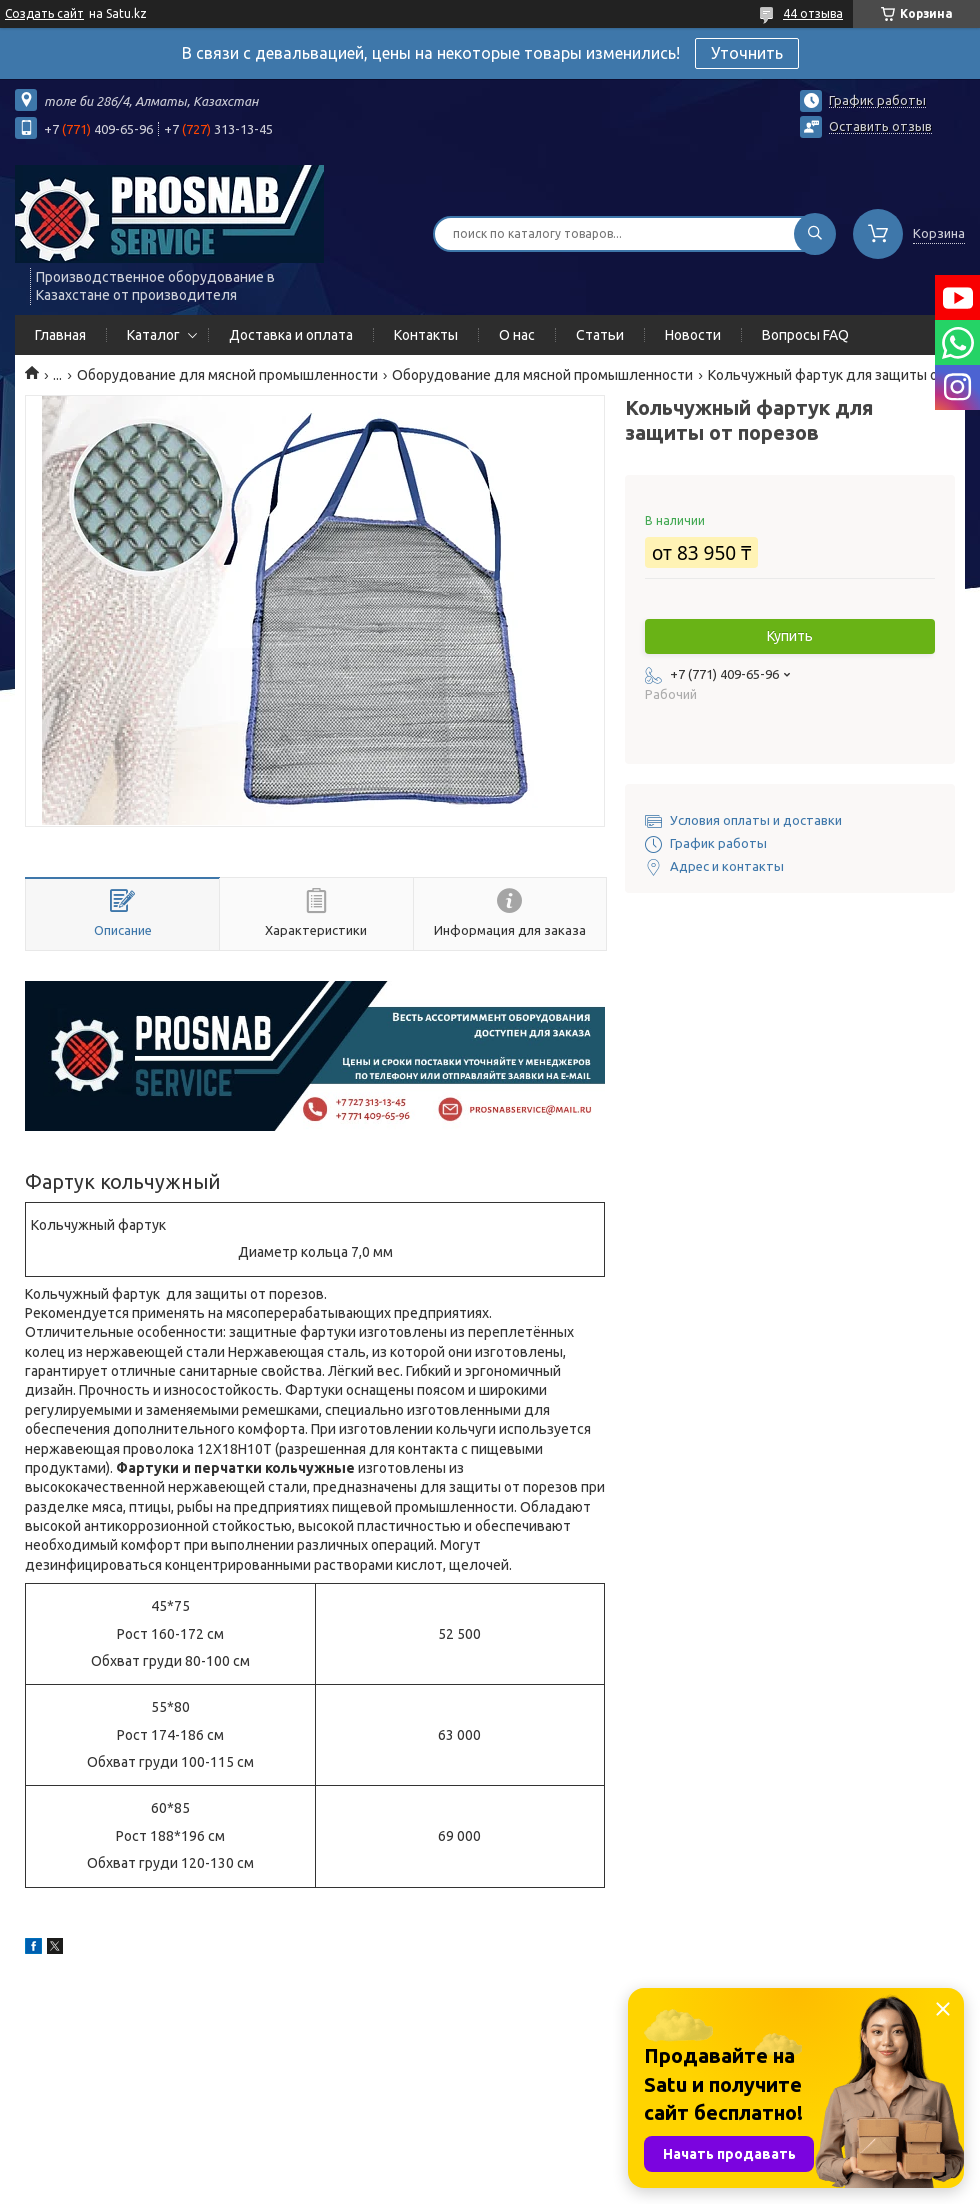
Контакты (426, 335)
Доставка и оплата (291, 335)
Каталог (153, 335)
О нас (517, 335)
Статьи (600, 335)
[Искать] (815, 234)
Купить (790, 636)
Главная (60, 335)
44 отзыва (813, 13)
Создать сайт (44, 13)
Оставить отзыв (880, 126)
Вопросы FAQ (805, 335)
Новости (693, 335)
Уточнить (747, 53)
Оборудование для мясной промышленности (227, 375)
